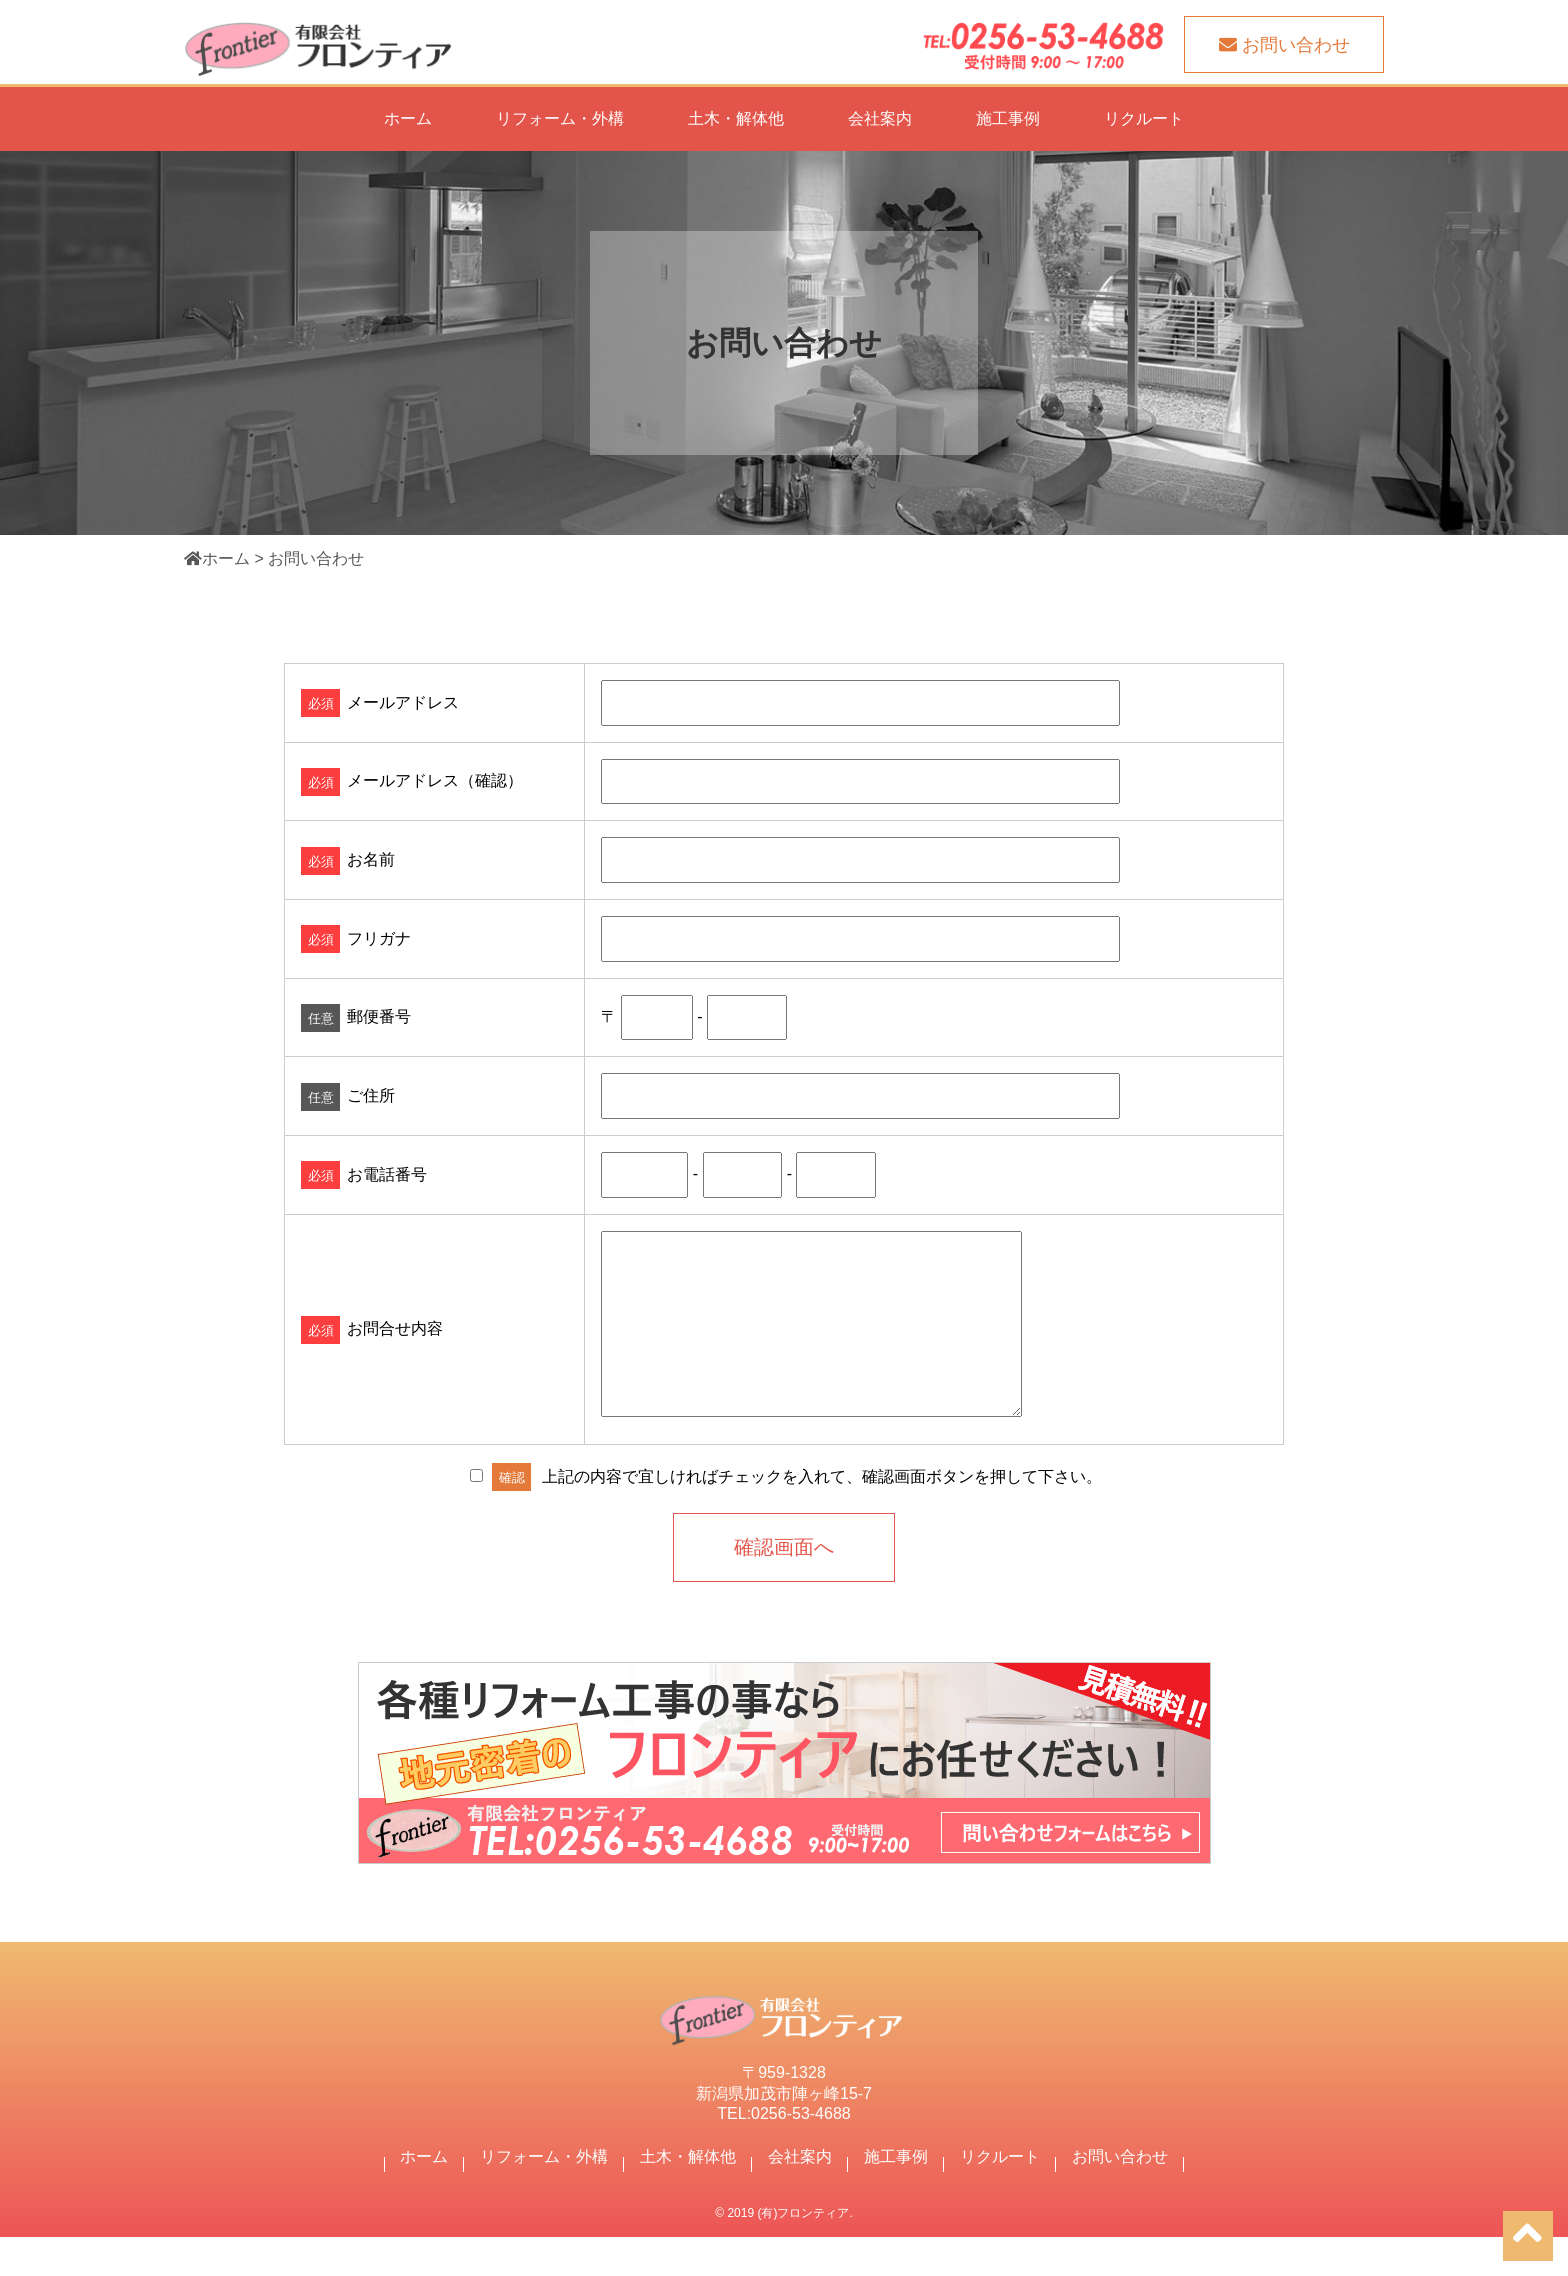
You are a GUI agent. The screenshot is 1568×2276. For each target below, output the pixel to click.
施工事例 (1008, 118)
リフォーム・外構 (560, 118)
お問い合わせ (1120, 2195)
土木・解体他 (736, 118)
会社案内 (880, 118)
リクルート (1144, 118)
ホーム (408, 118)
